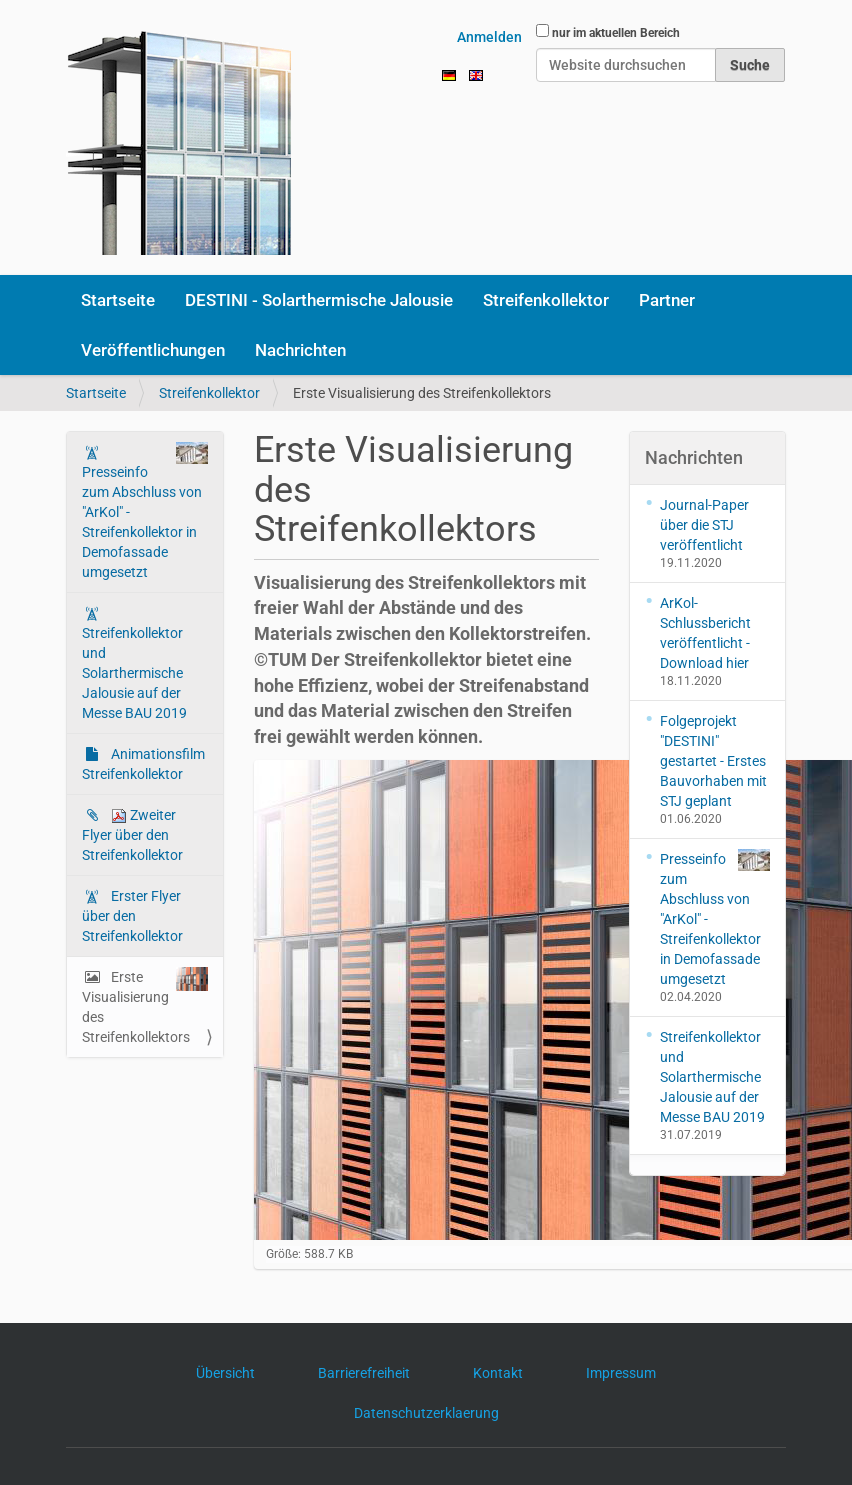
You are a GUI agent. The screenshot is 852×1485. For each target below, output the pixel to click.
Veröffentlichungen (153, 350)
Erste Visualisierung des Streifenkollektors (145, 1006)
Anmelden (489, 37)
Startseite (118, 300)
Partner (667, 300)
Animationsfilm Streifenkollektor (143, 764)
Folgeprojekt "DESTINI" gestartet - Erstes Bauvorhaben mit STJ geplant (713, 761)
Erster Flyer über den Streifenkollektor (132, 916)
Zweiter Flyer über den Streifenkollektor (132, 835)
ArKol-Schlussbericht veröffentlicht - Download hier (705, 633)
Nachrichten (300, 350)
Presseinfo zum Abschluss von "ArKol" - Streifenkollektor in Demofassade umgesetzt (145, 511)
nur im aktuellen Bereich (616, 33)
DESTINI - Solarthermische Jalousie (319, 300)
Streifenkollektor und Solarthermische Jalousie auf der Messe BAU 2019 (134, 673)
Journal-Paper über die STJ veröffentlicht (704, 525)
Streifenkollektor (546, 300)
